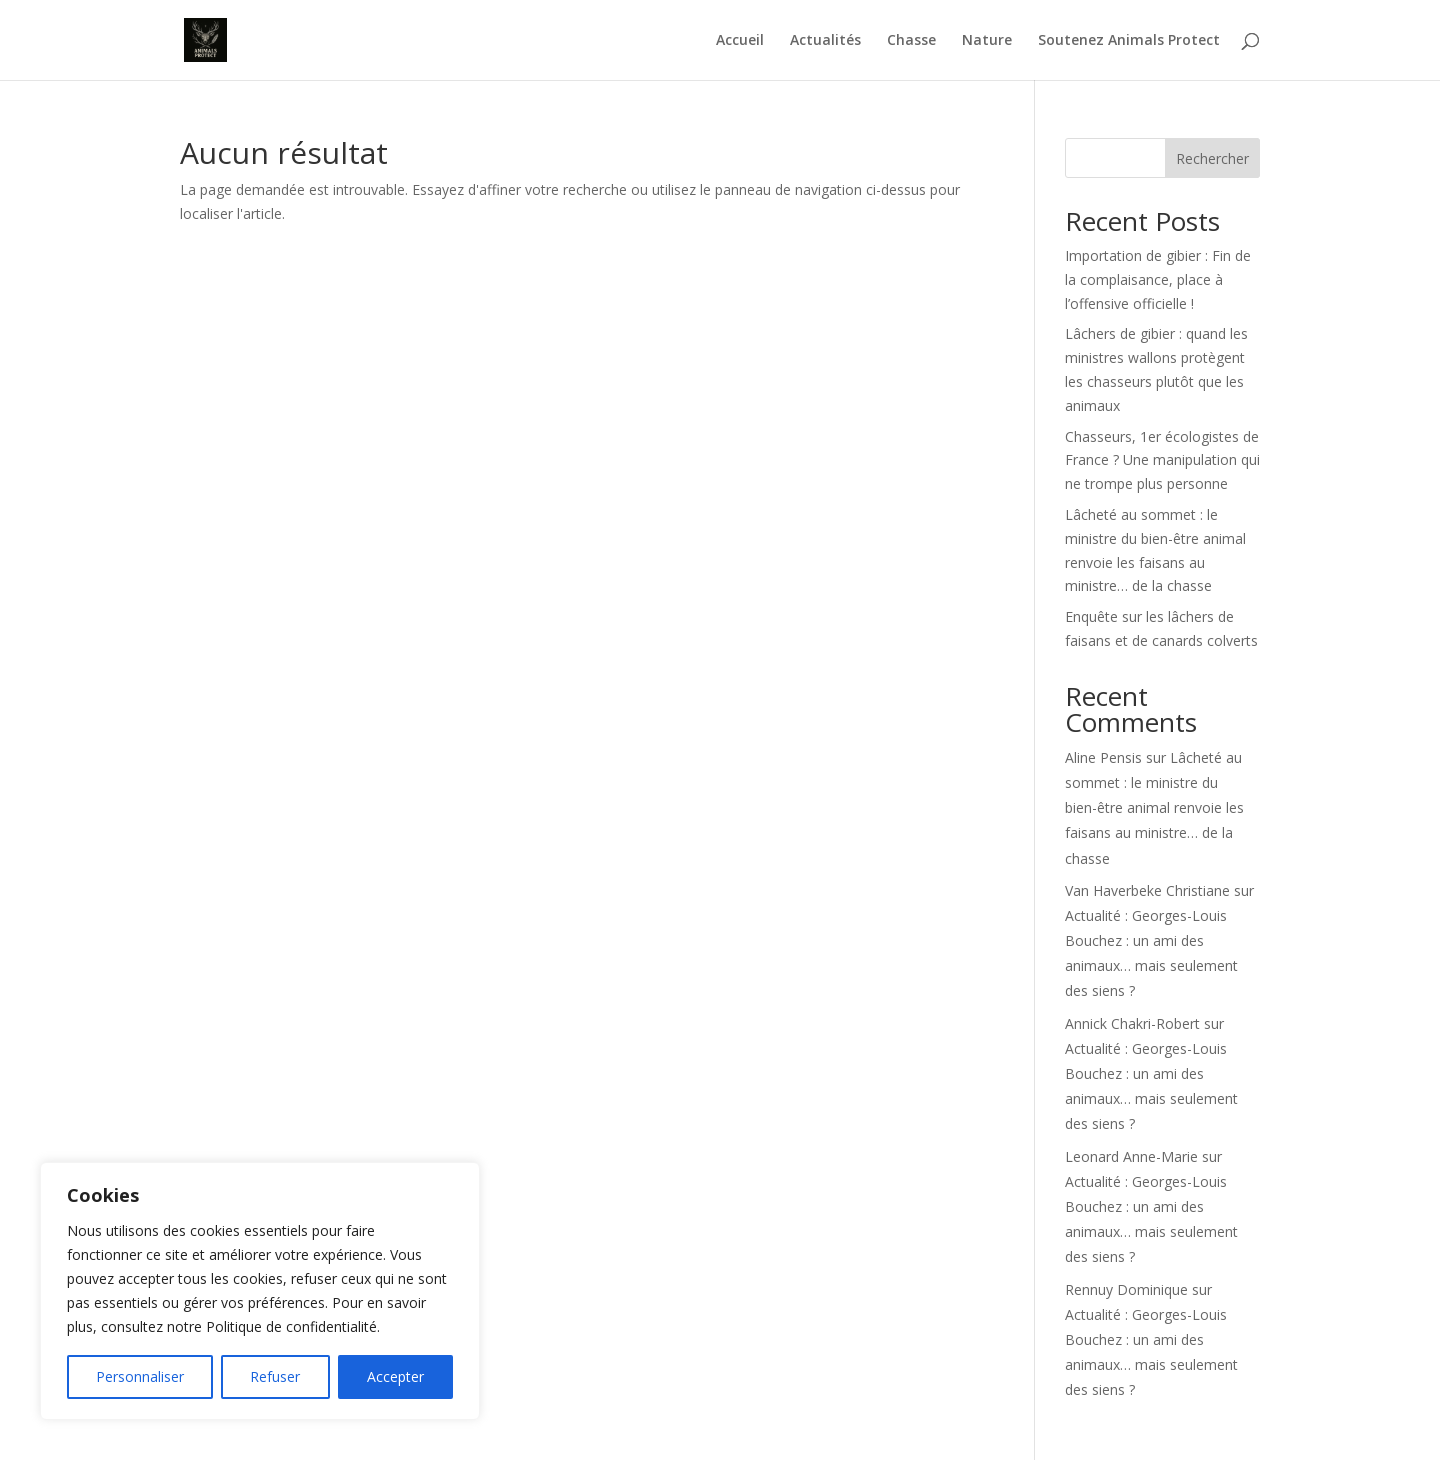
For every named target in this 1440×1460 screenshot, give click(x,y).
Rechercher (1212, 158)
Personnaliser (140, 1376)
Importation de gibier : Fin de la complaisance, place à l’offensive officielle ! (1158, 279)
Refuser (275, 1376)
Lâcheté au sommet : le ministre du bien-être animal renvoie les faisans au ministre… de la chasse (1154, 808)
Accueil (740, 41)
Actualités (825, 41)
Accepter (395, 1376)
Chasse (911, 41)
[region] (260, 1291)
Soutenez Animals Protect (1129, 41)
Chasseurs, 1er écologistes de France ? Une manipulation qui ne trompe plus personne (1162, 460)
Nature (987, 41)
